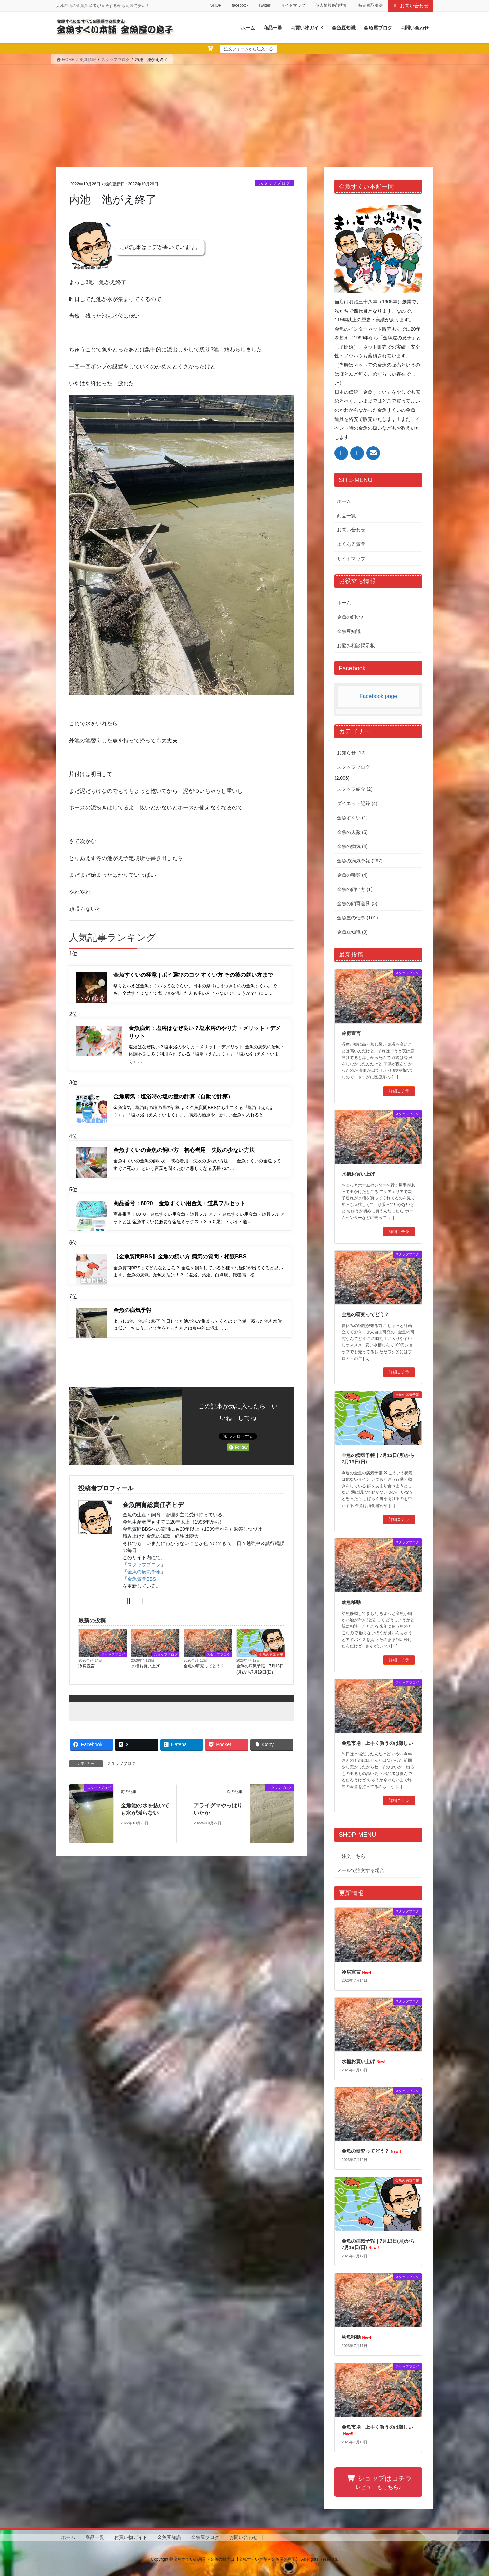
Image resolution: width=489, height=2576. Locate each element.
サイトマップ (293, 5)
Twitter (264, 5)
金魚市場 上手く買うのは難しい (377, 1743)
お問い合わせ (410, 5)
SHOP (215, 5)
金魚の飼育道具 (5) (357, 903)
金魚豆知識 (349, 631)
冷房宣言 (86, 1675)
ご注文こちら (351, 1856)
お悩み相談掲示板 (356, 645)
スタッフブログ (274, 183)
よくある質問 (351, 544)
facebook (240, 5)
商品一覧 (346, 515)
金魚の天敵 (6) (352, 832)
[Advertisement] (244, 115)
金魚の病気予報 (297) (360, 860)
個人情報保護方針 (331, 5)
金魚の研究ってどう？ (204, 1675)
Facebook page (378, 696)
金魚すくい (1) (352, 817)
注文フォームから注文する (248, 48)
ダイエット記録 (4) (357, 803)
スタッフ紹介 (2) (355, 789)
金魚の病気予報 (144, 1580)
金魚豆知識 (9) (352, 932)
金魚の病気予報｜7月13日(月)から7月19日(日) (260, 1678)
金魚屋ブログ (205, 2537)
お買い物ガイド (130, 2537)
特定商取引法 (370, 5)
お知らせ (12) (351, 752)
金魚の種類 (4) (352, 875)
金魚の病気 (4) (352, 846)
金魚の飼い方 (351, 617)
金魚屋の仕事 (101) (357, 917)
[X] (128, 1609)
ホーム (344, 501)
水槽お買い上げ (145, 1675)
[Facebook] (144, 1609)
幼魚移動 (351, 1602)
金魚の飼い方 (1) (355, 889)
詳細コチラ (399, 1091)
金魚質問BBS (141, 1587)
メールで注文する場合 (360, 1870)
